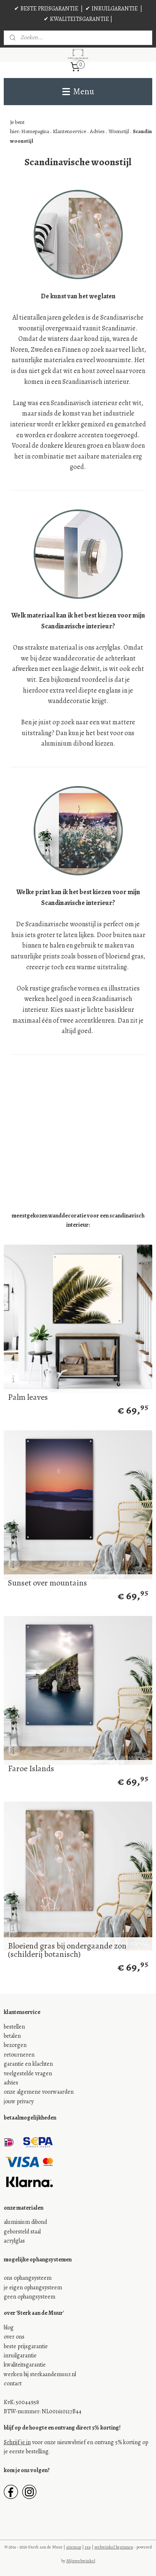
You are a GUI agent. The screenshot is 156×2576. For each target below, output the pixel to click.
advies (11, 2083)
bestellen (14, 2027)
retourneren (19, 2055)
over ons (14, 2337)
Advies (98, 131)
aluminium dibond (25, 2222)
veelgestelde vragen (28, 2073)
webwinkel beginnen (113, 2547)
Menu (78, 91)
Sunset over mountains (47, 1583)
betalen (12, 2036)
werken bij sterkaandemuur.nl (40, 2374)
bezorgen (15, 2045)
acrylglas (14, 2241)
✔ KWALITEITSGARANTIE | (78, 19)
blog (9, 2328)
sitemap (73, 2547)
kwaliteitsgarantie (25, 2365)
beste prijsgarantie (26, 2346)
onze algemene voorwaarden (39, 2092)
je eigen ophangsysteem (33, 2287)
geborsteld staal (22, 2232)
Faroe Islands (31, 1768)
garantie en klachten (28, 2064)
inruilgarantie (20, 2355)
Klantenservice (69, 131)
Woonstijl (119, 131)
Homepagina (35, 131)
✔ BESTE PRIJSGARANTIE (46, 9)
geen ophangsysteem (29, 2297)
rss (88, 2547)
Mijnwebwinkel (80, 2561)
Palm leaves (28, 1397)
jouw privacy (19, 2101)
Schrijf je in (17, 2442)
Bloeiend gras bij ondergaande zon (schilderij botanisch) (67, 1950)
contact (13, 2383)
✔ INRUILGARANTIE (111, 9)
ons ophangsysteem (28, 2278)
